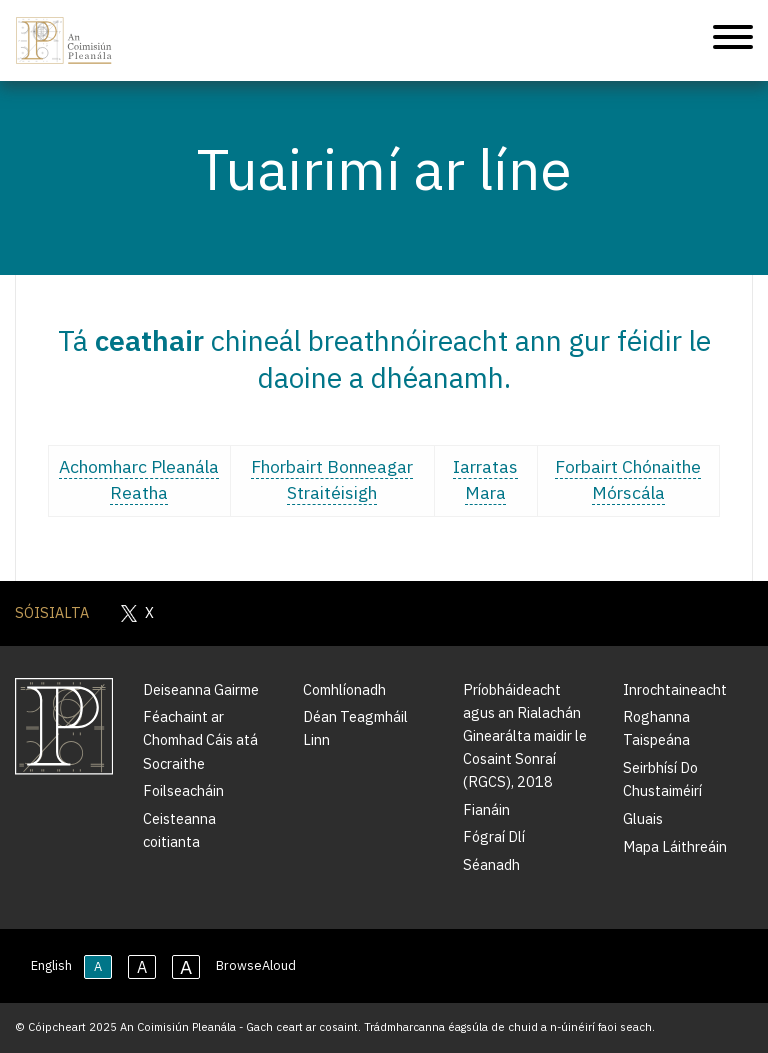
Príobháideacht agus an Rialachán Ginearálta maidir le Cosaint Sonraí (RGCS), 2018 (525, 735)
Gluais (643, 818)
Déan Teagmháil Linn (355, 728)
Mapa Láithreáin (675, 846)
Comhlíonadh (344, 689)
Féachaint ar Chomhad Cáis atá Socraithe (200, 739)
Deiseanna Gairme (201, 689)
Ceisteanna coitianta (179, 830)
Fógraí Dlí (494, 836)
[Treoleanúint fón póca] (733, 40)
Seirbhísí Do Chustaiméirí (662, 779)
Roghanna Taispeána (656, 728)
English (51, 965)
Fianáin (486, 809)
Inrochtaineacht (675, 689)
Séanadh (491, 864)
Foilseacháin (183, 790)
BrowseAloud (256, 965)
